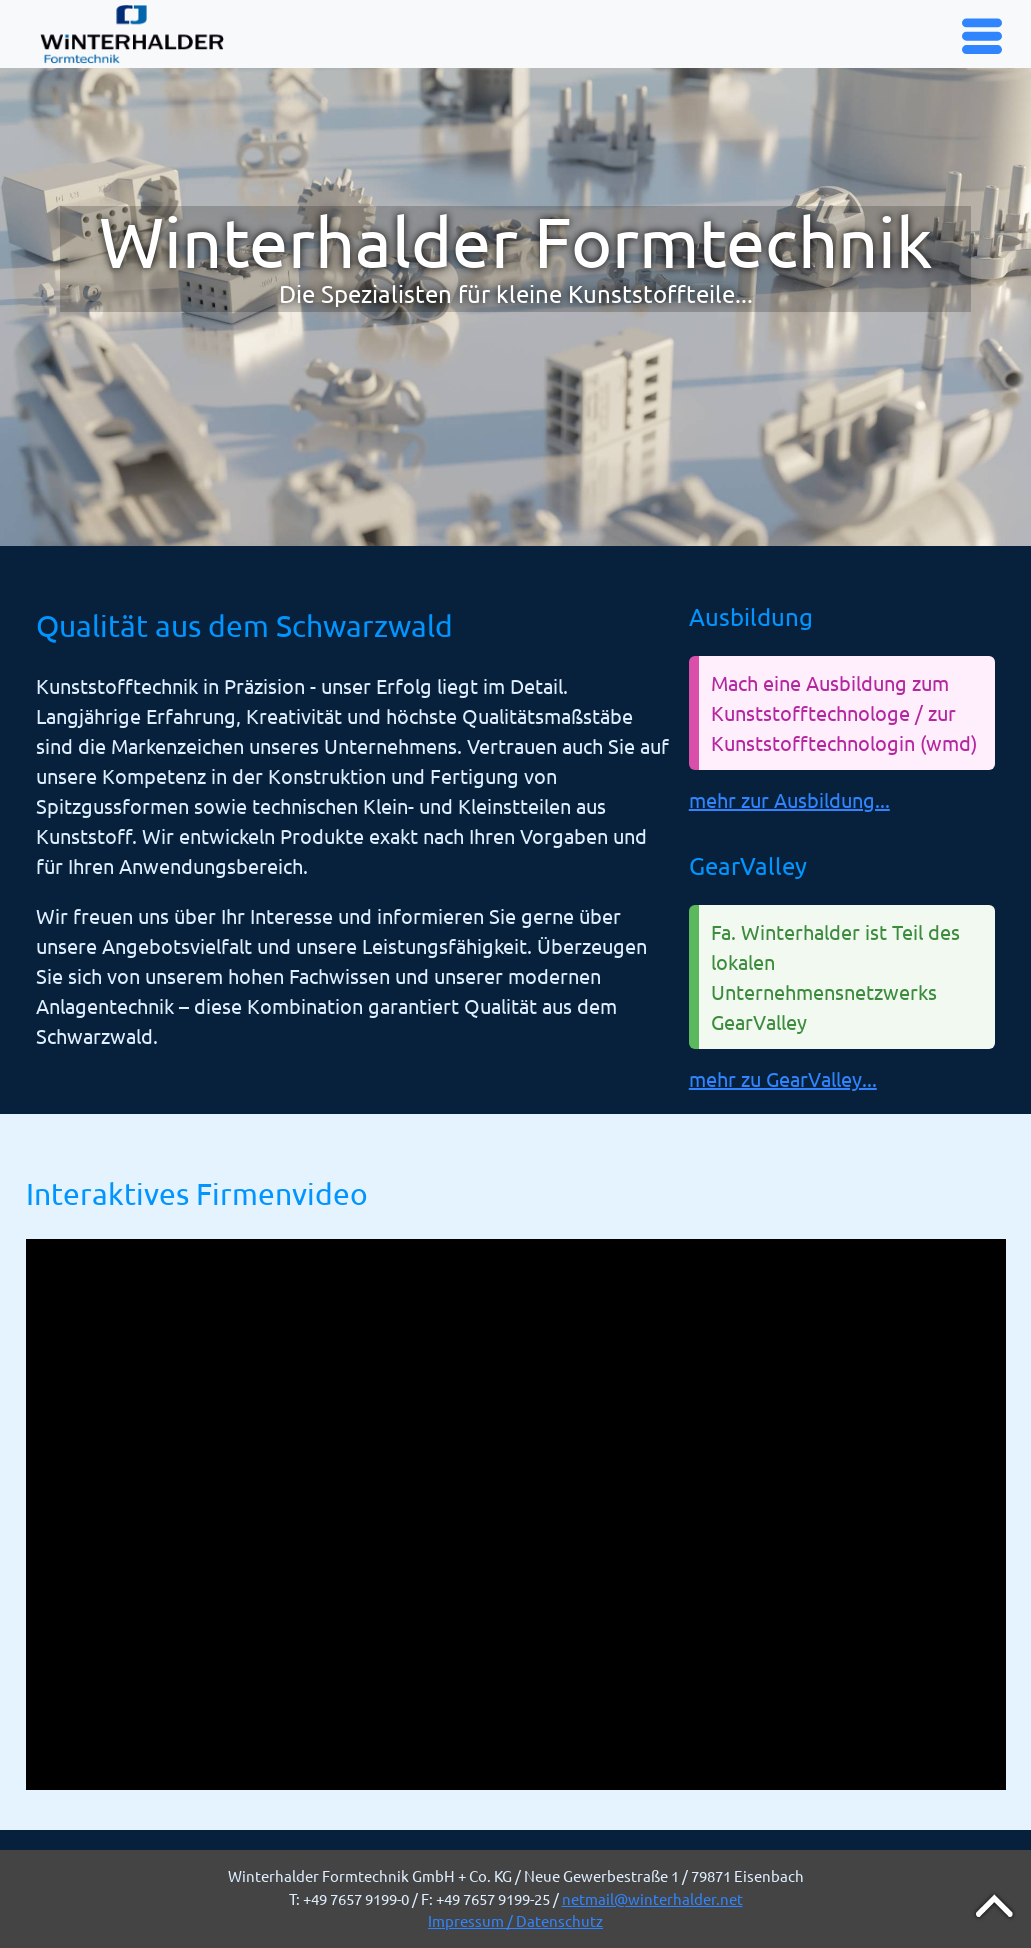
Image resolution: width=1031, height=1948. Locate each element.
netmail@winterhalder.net (652, 1898)
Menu (984, 34)
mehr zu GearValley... (783, 1078)
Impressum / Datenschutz (515, 1920)
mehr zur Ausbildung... (789, 799)
